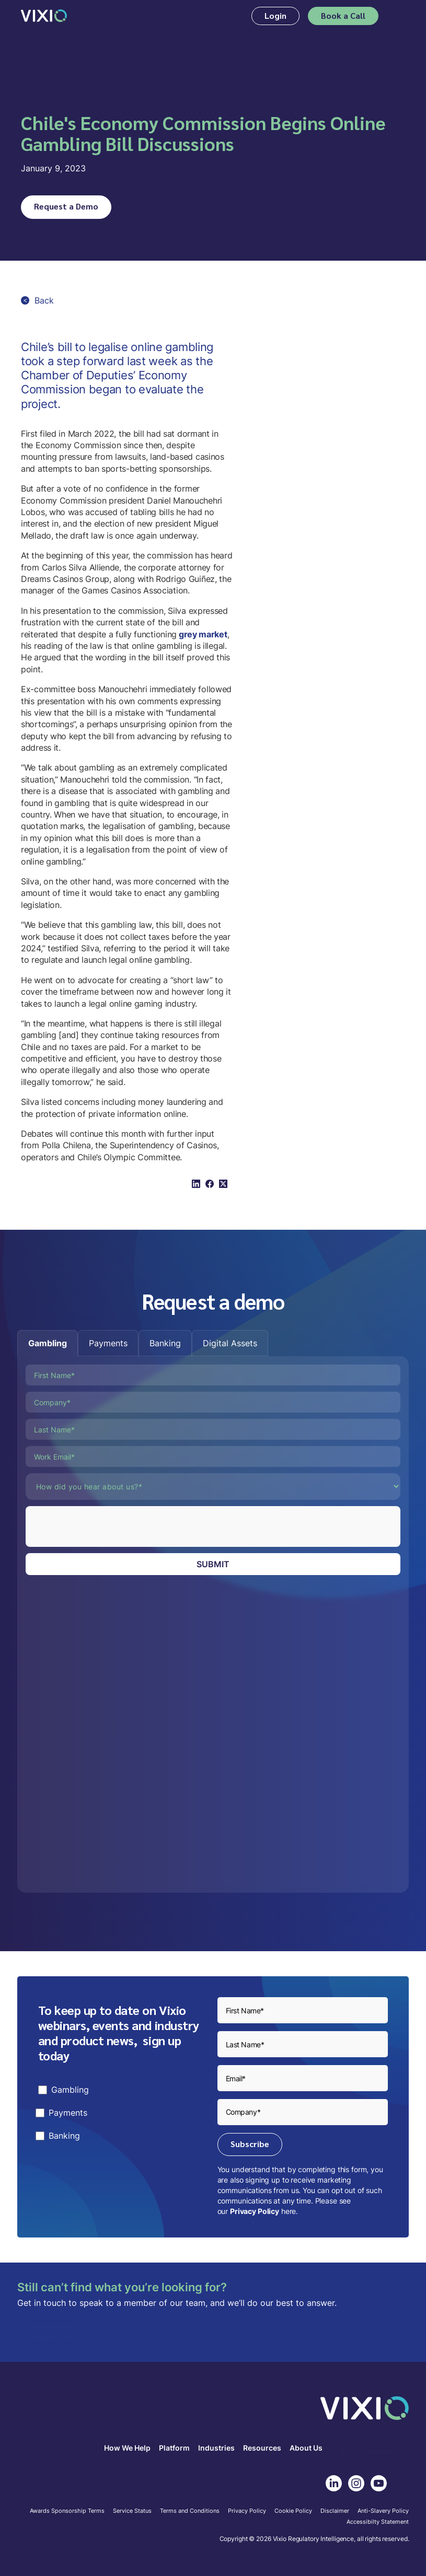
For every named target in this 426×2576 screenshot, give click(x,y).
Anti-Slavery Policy (383, 2511)
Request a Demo (66, 206)
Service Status (132, 2511)
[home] (44, 16)
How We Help (127, 2448)
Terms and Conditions (190, 2511)
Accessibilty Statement (378, 2522)
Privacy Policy (254, 2211)
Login (275, 15)
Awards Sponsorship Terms (67, 2511)
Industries (216, 2448)
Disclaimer (334, 2511)
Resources (262, 2448)
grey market (202, 634)
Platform (174, 2448)
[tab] (47, 1343)
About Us (306, 2448)
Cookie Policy (293, 2511)
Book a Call (343, 15)
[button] (398, 16)
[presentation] (105, 1526)
